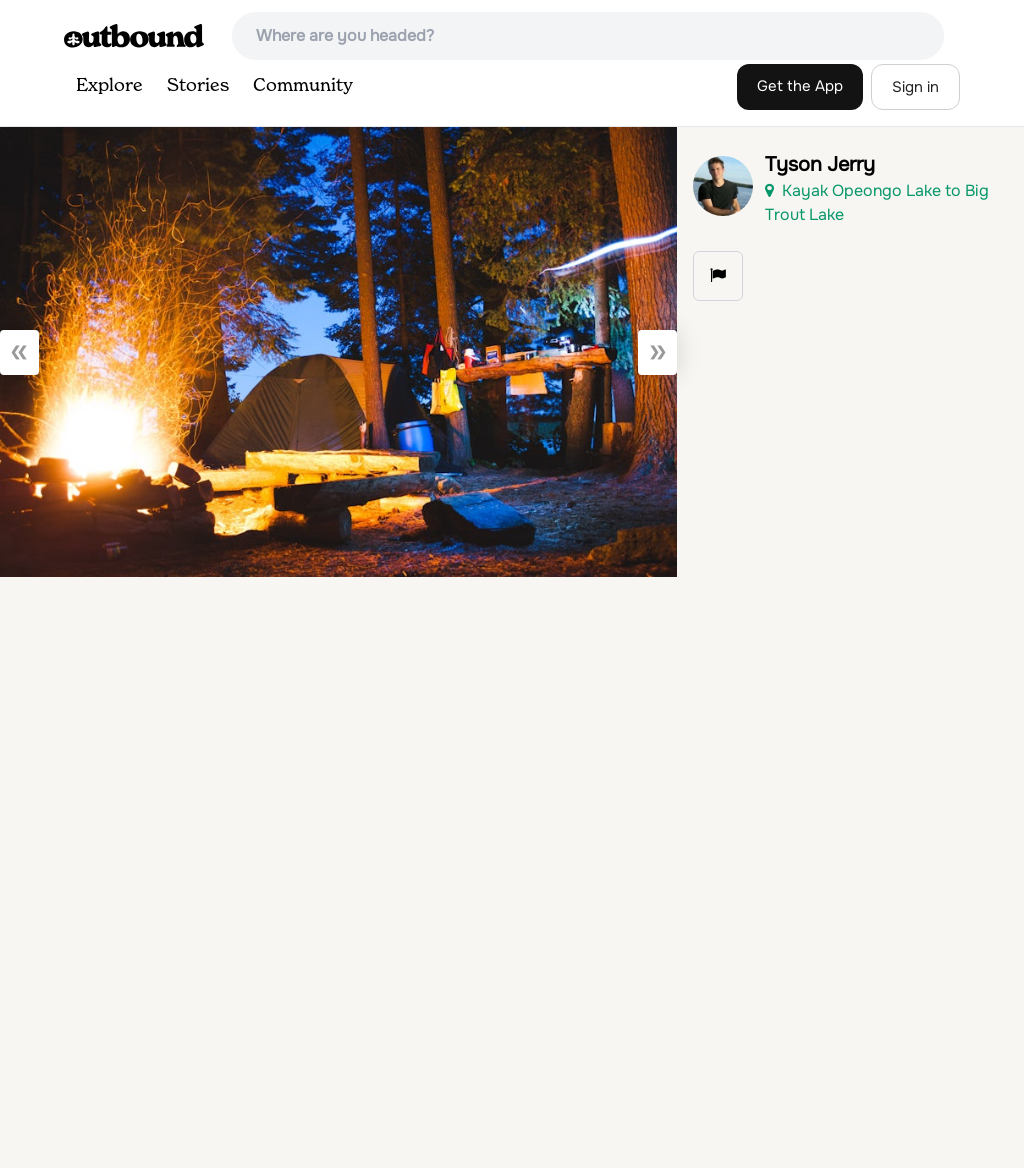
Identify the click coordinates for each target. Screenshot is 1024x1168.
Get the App (800, 86)
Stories (198, 86)
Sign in (915, 87)
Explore (109, 86)
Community (303, 86)
